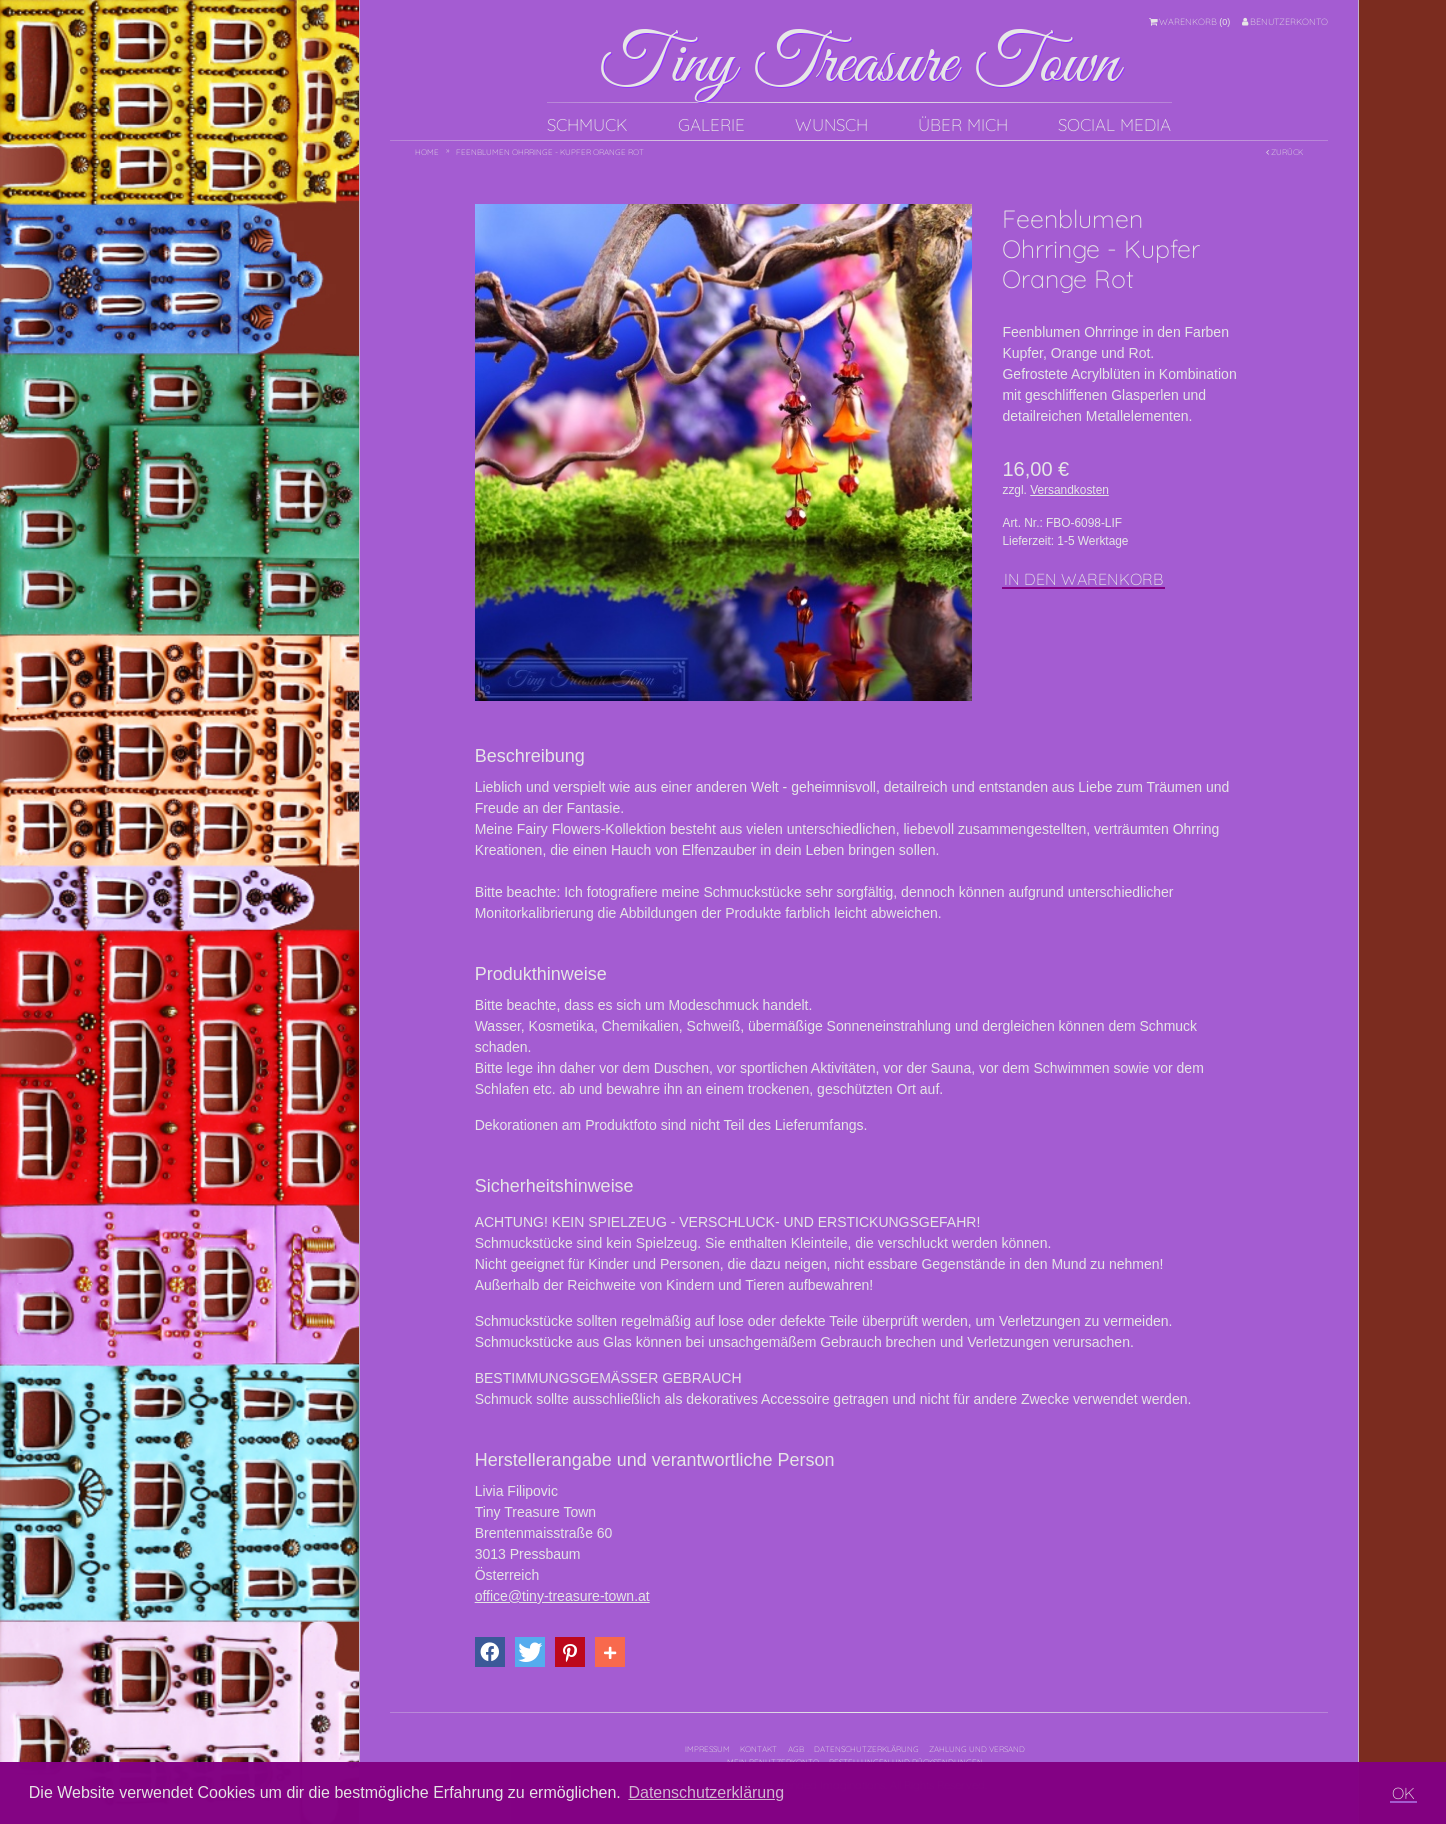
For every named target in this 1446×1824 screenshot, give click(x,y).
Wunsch (831, 124)
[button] (490, 1652)
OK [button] (1403, 1793)
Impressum (707, 1749)
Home (427, 152)
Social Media (1114, 124)
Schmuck (587, 124)
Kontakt (758, 1749)
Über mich (963, 124)
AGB (796, 1749)
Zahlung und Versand (977, 1749)
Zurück (1284, 152)
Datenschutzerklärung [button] (706, 1792)
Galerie (711, 124)
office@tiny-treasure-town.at (562, 1596)
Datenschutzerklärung (866, 1749)
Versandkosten (1069, 490)
